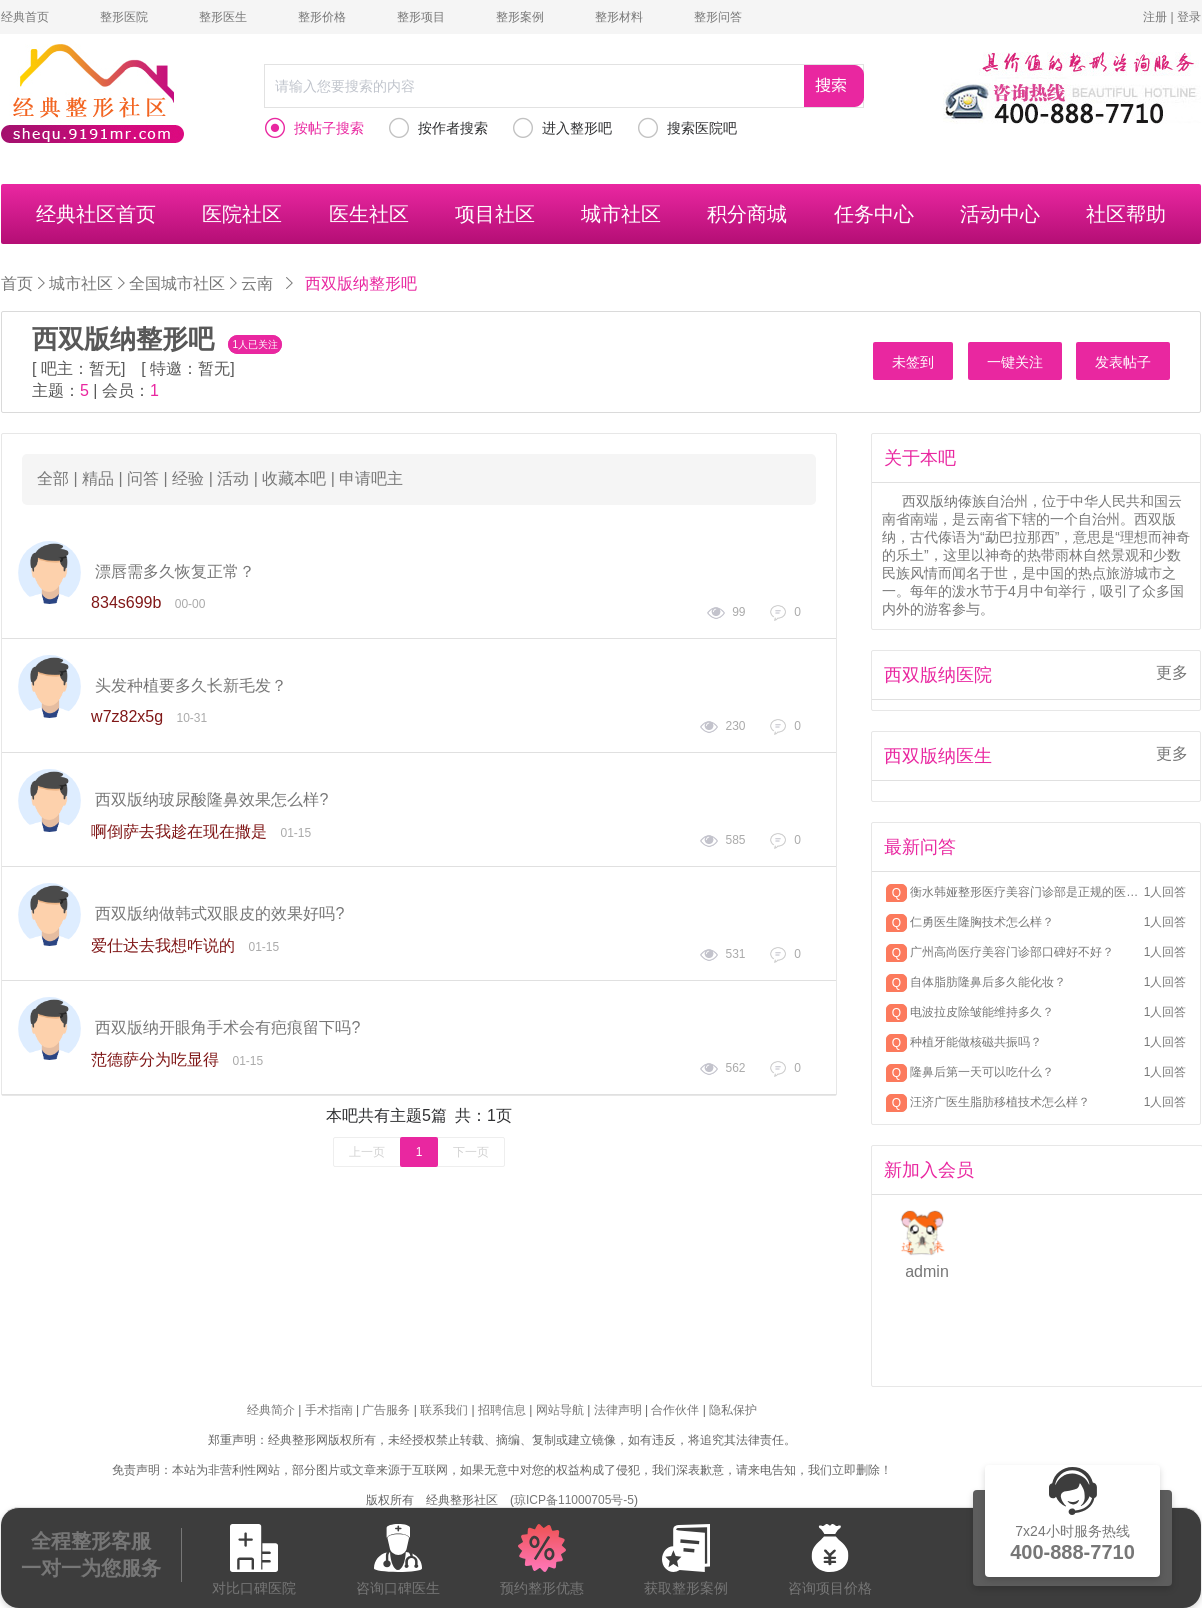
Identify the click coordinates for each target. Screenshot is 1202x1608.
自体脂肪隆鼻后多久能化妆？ (988, 982)
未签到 (913, 362)
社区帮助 (1126, 214)
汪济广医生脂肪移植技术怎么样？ (1000, 1102)
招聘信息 (502, 1410)
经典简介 (271, 1410)
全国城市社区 (177, 283)
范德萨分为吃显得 (155, 1059)
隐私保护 (733, 1410)
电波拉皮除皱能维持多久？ (982, 1012)
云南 (257, 283)
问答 (143, 478)
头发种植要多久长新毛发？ (191, 685)
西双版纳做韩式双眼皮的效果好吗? (219, 913)
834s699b (126, 602)
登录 (1189, 17)
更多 (1172, 672)
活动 (233, 478)
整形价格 (322, 17)
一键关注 (1015, 362)
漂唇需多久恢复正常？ (175, 571)
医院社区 (242, 214)
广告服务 (386, 1410)
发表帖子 (1123, 362)
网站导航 (560, 1410)
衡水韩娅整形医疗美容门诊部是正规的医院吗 (1025, 892)
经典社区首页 (96, 214)
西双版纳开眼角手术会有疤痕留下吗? (227, 1027)
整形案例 (520, 17)
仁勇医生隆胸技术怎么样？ (982, 922)
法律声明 (618, 1410)
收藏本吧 (294, 478)
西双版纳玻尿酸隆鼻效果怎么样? (211, 799)
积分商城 (747, 214)
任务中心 (874, 214)
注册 (1155, 17)
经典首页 (25, 17)
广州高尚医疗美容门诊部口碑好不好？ (1012, 952)
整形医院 (124, 17)
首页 (17, 283)
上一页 (367, 1152)
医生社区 (369, 214)
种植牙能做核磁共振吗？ (976, 1042)
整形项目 (421, 17)
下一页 (471, 1152)
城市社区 (621, 214)
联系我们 (444, 1410)
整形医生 (223, 17)
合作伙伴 (675, 1410)
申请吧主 (371, 478)
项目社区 (495, 214)
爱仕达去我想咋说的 (163, 945)
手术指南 (329, 1410)
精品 (98, 478)
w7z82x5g (127, 716)
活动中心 (1000, 214)
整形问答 (718, 17)
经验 (188, 478)
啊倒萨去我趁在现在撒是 (179, 831)
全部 (53, 478)
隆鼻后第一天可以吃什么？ (982, 1072)
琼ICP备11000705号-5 (574, 1500)
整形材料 (619, 17)
